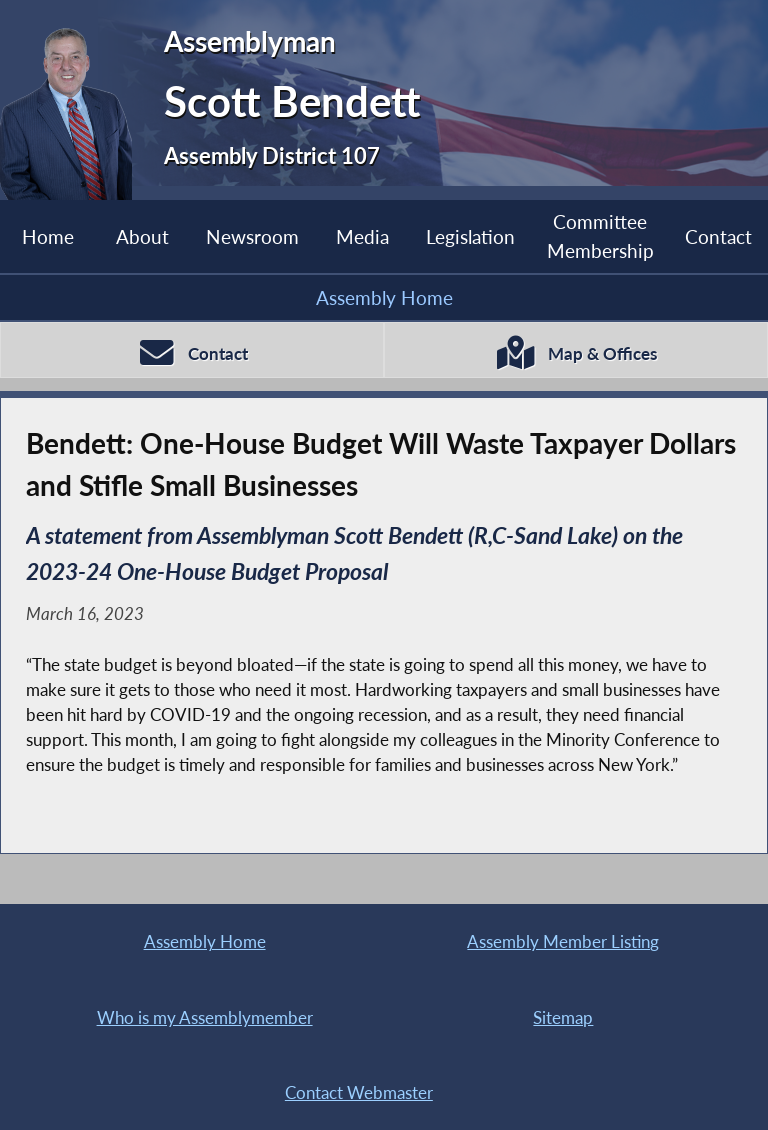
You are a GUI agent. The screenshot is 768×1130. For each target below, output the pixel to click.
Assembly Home (384, 297)
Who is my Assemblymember (205, 1017)
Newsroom (252, 236)
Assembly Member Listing (563, 941)
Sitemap (563, 1017)
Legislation (470, 236)
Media (362, 236)
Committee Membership (600, 235)
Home (48, 236)
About (142, 236)
